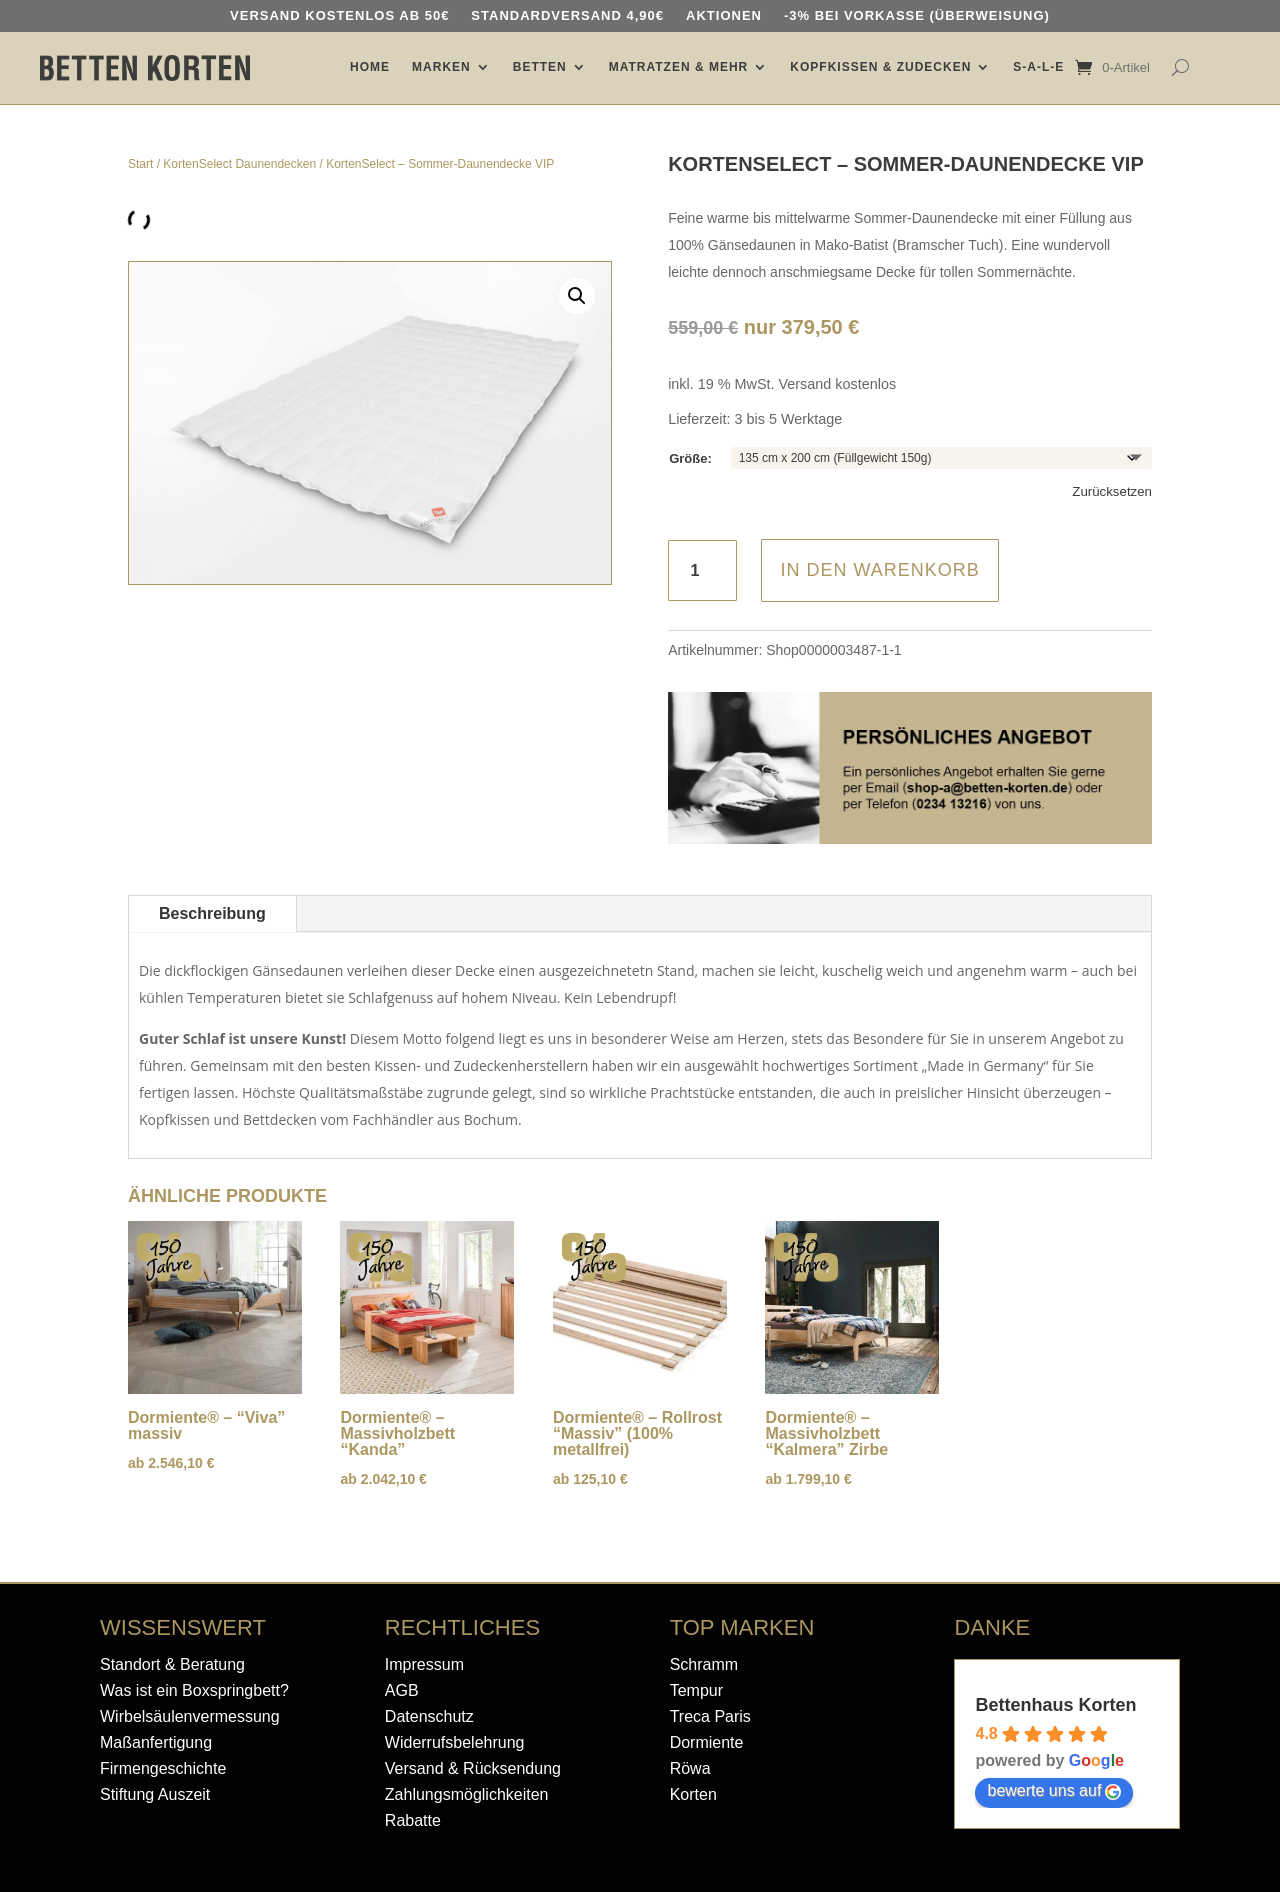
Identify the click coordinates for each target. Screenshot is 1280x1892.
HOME (370, 67)
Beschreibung (212, 913)
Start (140, 164)
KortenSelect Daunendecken (239, 164)
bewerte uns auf (1054, 1791)
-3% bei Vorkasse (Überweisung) (917, 16)
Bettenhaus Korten (1055, 1705)
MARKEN (441, 67)
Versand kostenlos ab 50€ (339, 16)
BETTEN (540, 67)
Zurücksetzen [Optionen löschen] (1112, 491)
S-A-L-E (1038, 67)
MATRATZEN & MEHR (679, 67)
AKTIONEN (724, 16)
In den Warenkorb (879, 570)
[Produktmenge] (702, 570)
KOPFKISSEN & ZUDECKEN (880, 67)
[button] (577, 296)
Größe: (690, 458)
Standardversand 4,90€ (567, 16)
